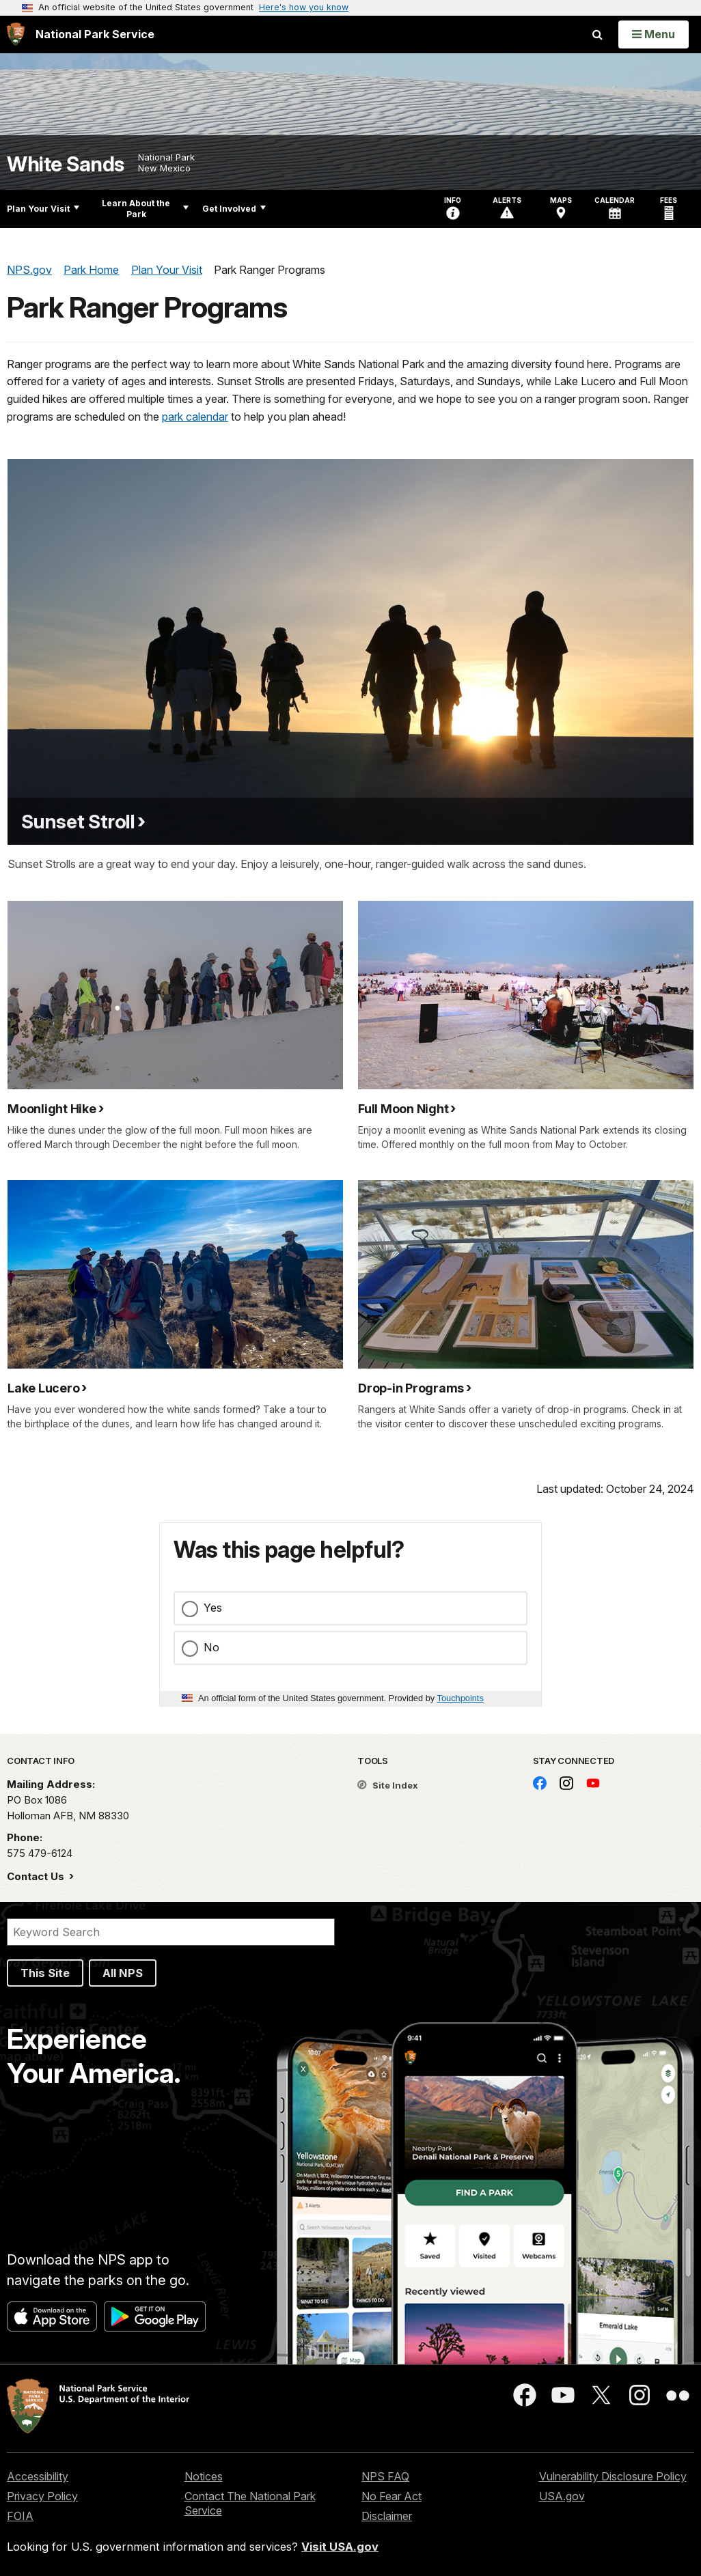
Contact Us (37, 1876)
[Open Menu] (653, 34)
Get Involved (234, 209)
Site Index (387, 1785)
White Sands (65, 164)
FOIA (20, 2516)
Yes (213, 1607)
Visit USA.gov (340, 2546)
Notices (203, 2476)
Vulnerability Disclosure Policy (613, 2476)
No (211, 1647)
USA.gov (562, 2496)
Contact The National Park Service (250, 2503)
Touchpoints (460, 1698)
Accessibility (37, 2476)
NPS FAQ (385, 2476)
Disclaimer (386, 2516)
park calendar (195, 416)
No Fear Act (391, 2496)
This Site (45, 1973)
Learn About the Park (145, 208)
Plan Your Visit (43, 209)
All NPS (122, 1973)
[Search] (171, 1932)
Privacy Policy (42, 2496)
